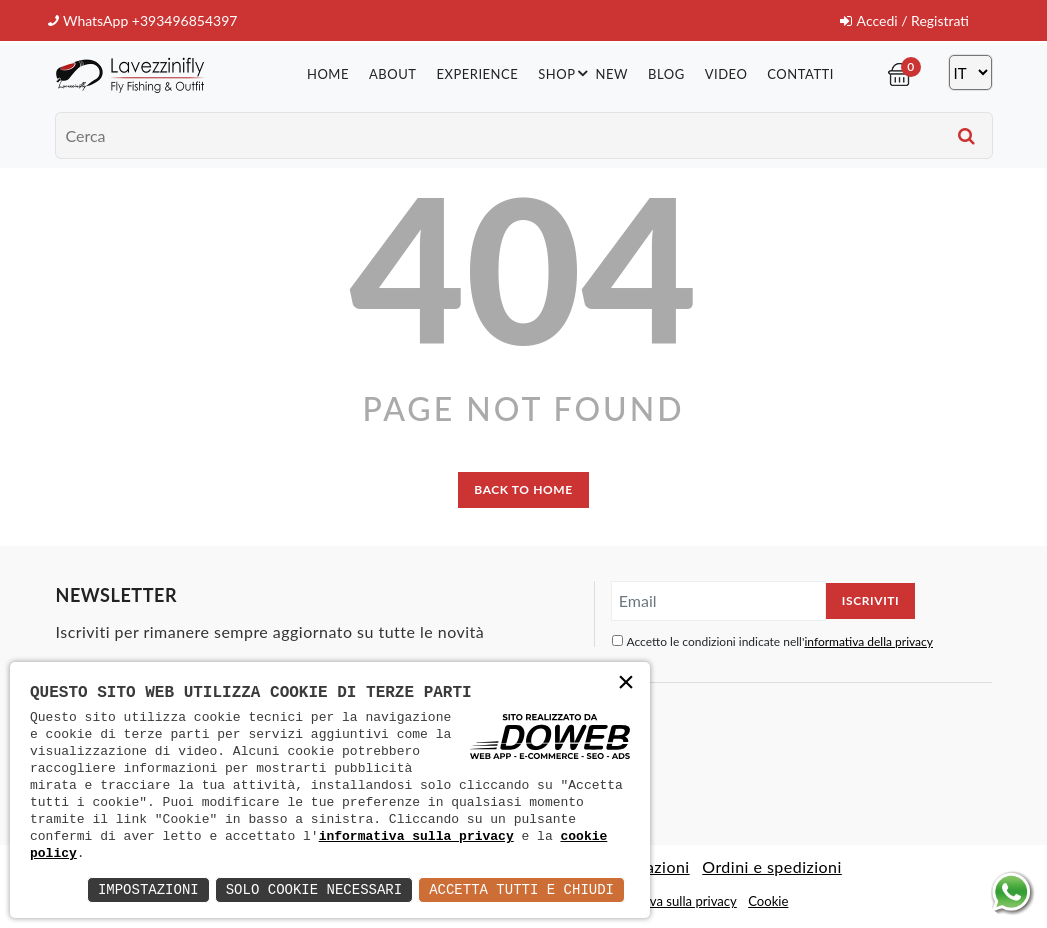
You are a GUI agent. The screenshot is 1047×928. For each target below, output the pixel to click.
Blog (666, 74)
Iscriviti (870, 600)
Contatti (800, 74)
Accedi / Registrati (904, 20)
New (612, 74)
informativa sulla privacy (416, 836)
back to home (523, 489)
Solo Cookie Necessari (314, 889)
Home (328, 74)
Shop (565, 73)
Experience (477, 74)
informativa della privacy (868, 641)
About (392, 74)
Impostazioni (148, 889)
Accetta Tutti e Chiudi (521, 889)
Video (726, 74)
